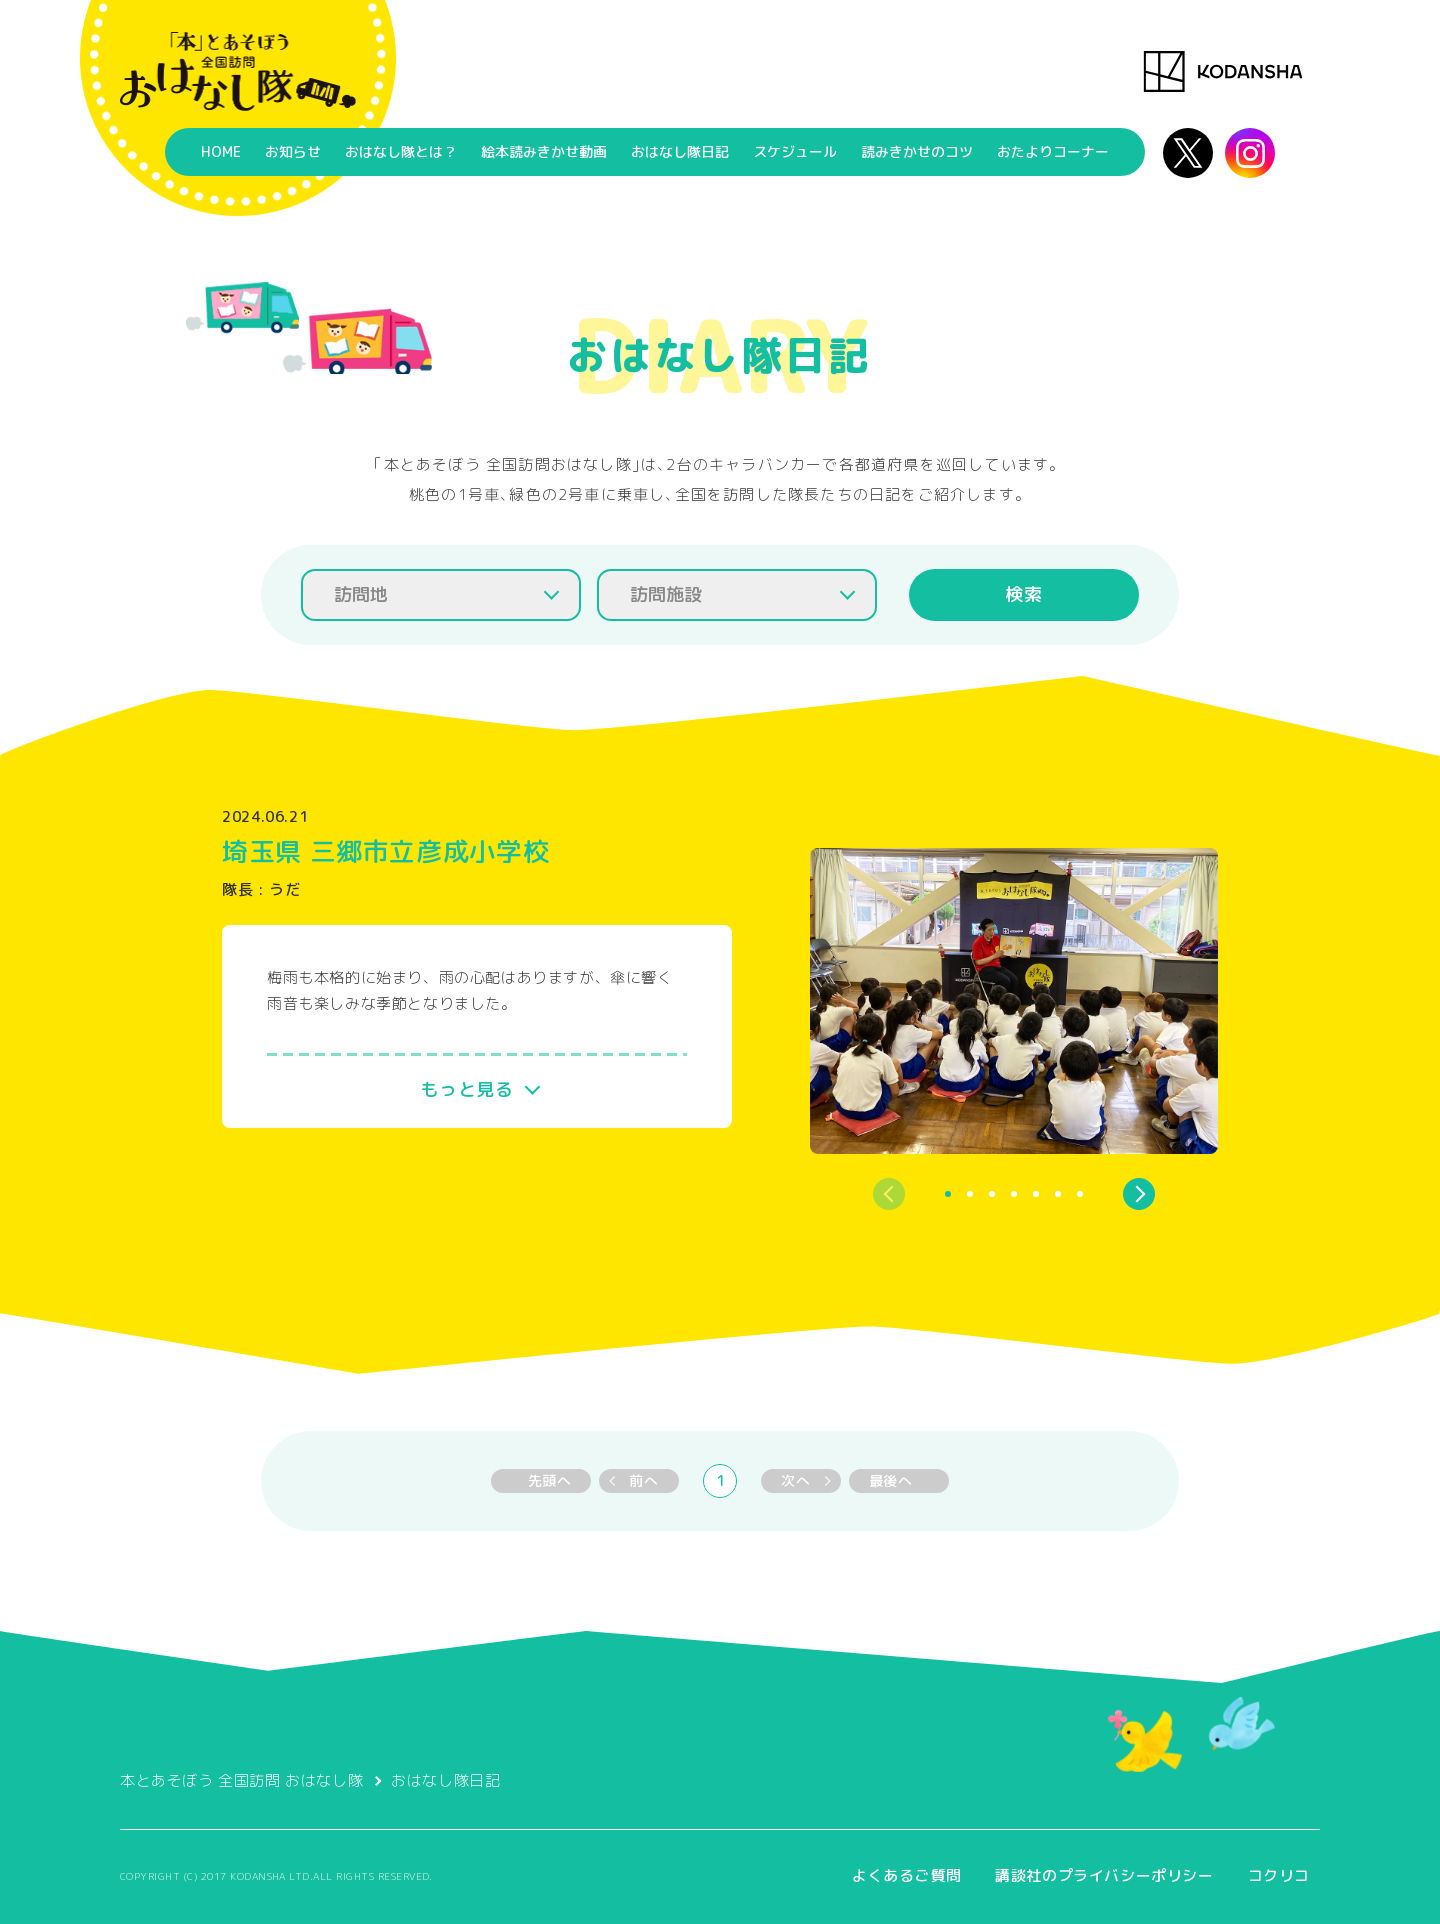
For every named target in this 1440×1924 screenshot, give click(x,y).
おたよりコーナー (1053, 151)
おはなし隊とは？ (401, 151)
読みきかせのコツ (917, 151)
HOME (221, 151)
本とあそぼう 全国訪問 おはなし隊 (241, 1780)
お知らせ (293, 151)
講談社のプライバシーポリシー (1104, 1875)
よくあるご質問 (906, 1875)
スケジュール (795, 151)
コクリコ (1279, 1875)
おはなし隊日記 (680, 151)
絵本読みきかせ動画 (544, 151)
